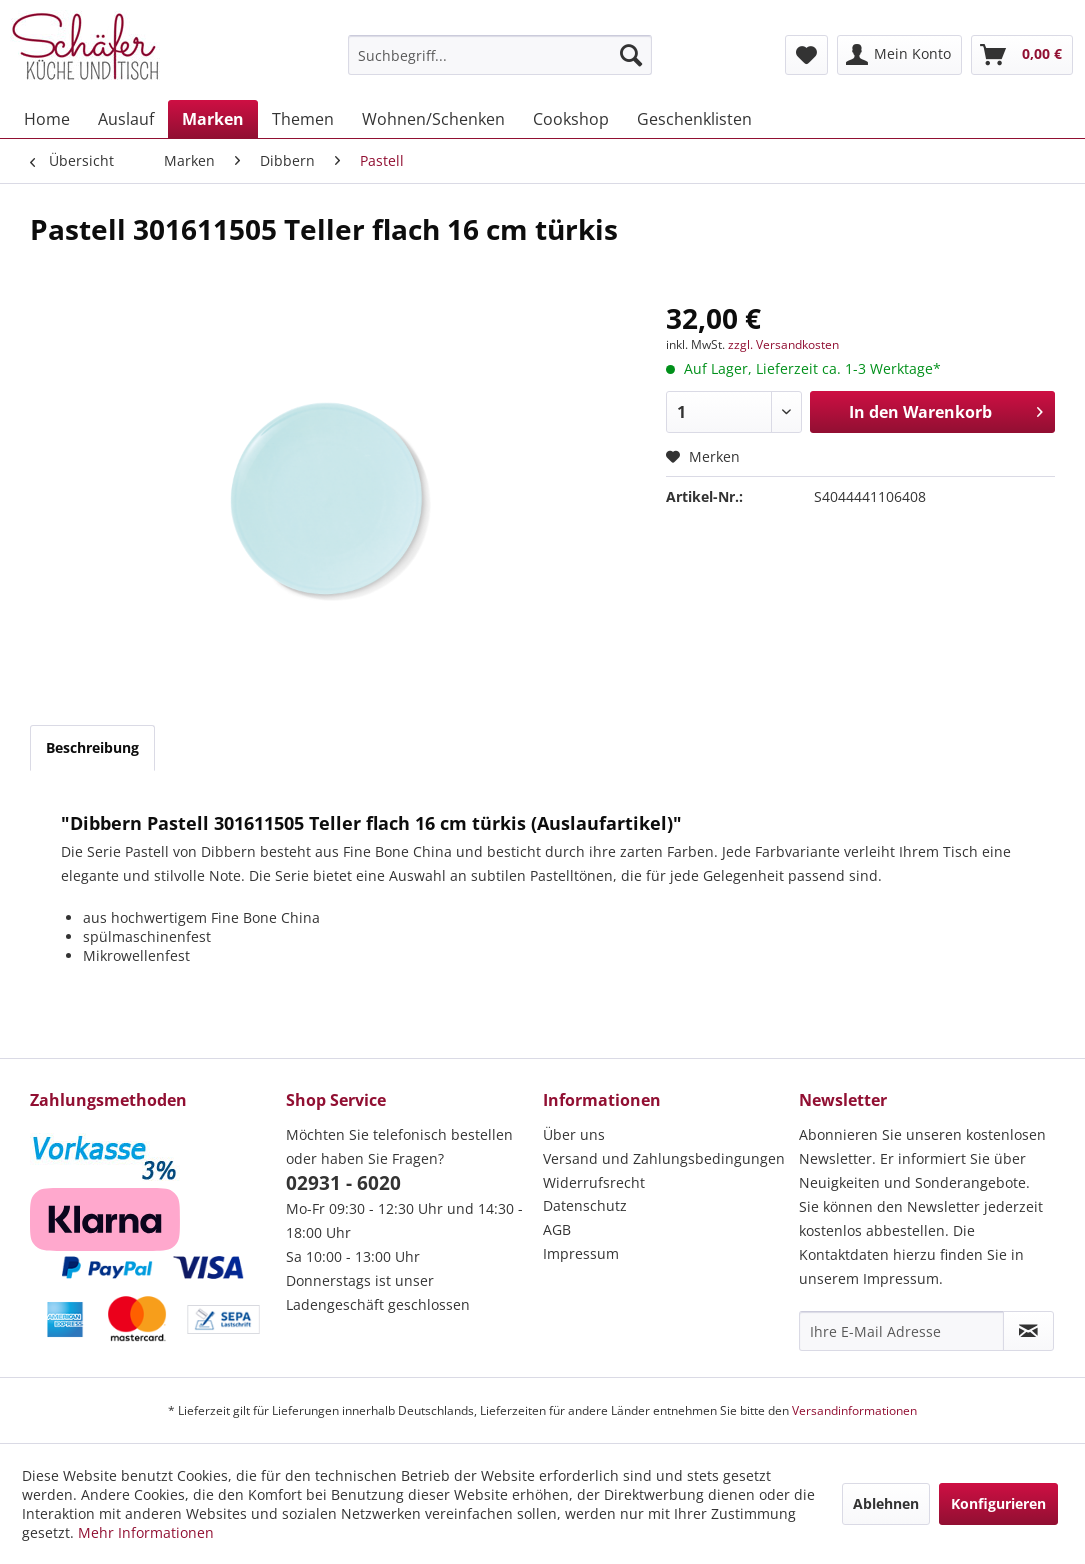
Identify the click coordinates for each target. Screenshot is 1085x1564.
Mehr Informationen (146, 1532)
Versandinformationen (854, 1410)
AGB (557, 1229)
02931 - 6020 (343, 1183)
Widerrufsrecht (594, 1182)
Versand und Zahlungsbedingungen (664, 1158)
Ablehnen (886, 1503)
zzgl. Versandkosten (783, 344)
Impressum (581, 1253)
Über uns (574, 1134)
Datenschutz (585, 1205)
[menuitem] (500, 55)
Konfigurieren (998, 1503)
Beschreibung (92, 747)
